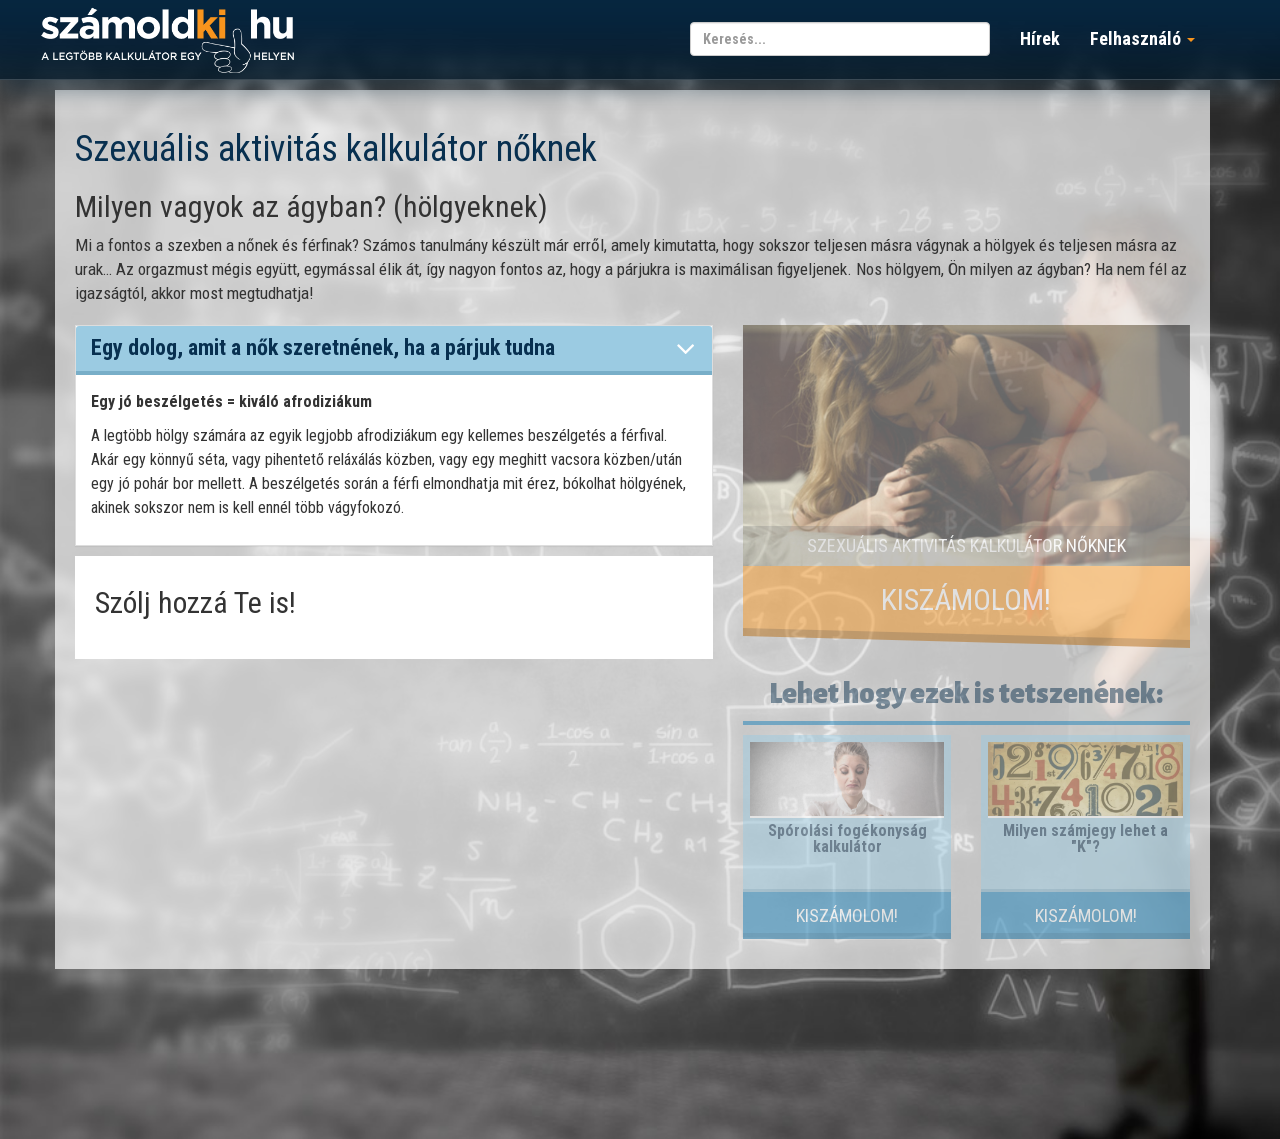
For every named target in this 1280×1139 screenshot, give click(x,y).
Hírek (1040, 38)
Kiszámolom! (966, 599)
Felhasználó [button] (1142, 38)
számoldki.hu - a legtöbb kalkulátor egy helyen (167, 41)
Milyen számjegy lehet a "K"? (1085, 838)
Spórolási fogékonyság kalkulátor (847, 838)
